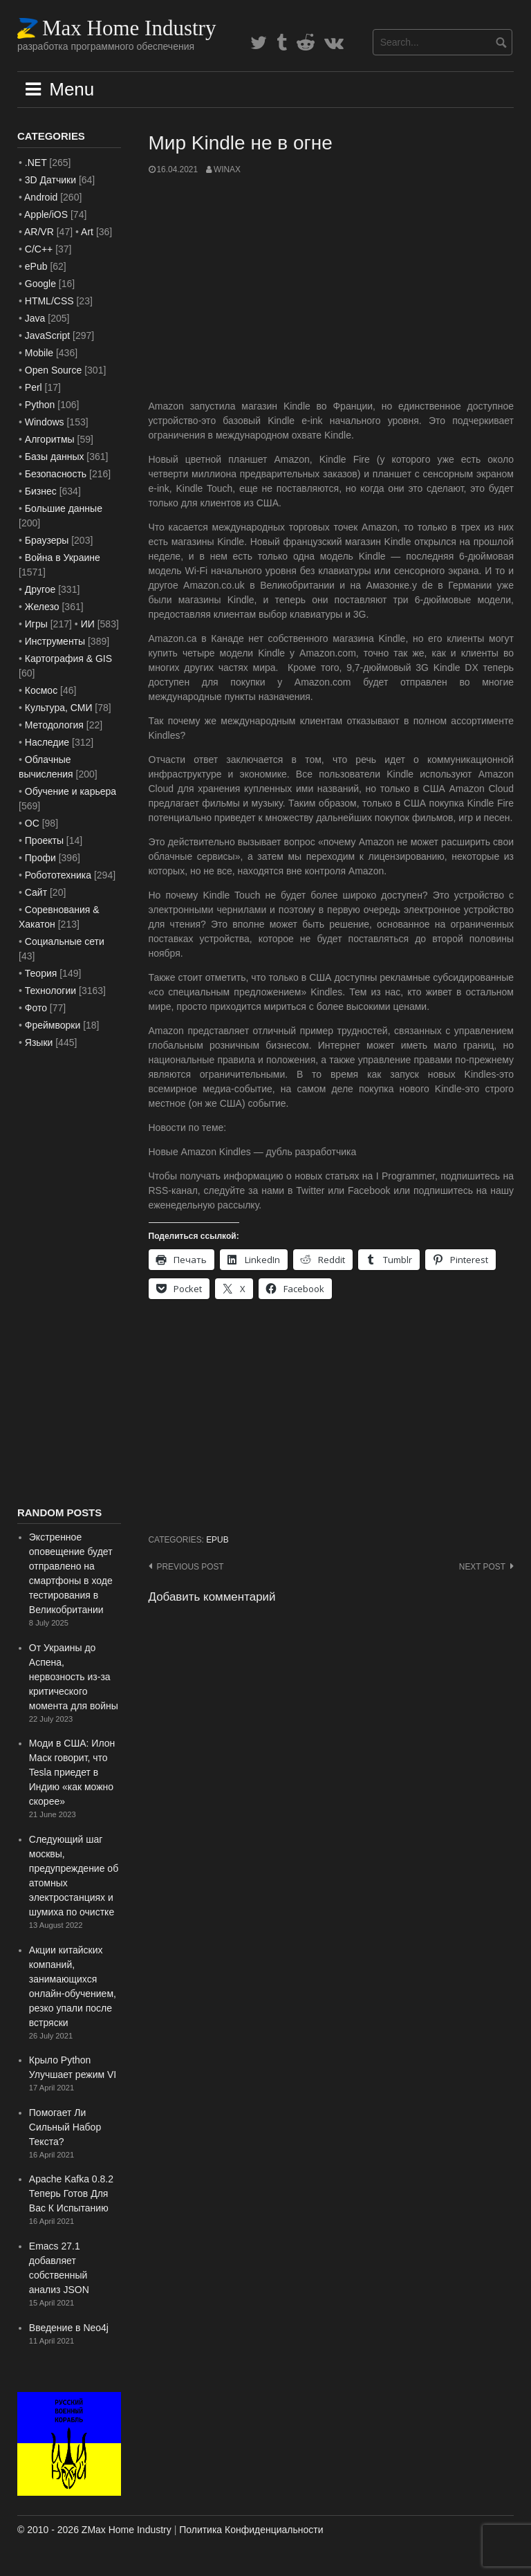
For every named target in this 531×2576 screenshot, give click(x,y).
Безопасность (55, 473)
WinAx (227, 169)
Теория (41, 973)
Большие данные (63, 508)
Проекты (44, 840)
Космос (41, 690)
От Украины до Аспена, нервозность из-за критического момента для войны (73, 1676)
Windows (44, 421)
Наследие (47, 742)
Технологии (50, 990)
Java (35, 318)
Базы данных (54, 456)
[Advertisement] (331, 288)
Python (40, 404)
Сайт (36, 892)
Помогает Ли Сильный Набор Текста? (65, 2127)
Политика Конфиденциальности (251, 2529)
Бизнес (41, 491)
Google (40, 283)
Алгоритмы (50, 439)
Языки (39, 1042)
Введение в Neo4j (69, 2327)
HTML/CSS (49, 300)
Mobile (39, 352)
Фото (36, 1007)
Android (40, 197)
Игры (36, 623)
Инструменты (55, 641)
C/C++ (39, 249)
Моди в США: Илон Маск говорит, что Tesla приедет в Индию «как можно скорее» (72, 1772)
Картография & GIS (68, 658)
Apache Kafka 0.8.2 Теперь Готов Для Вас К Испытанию (71, 2193)
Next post (482, 1567)
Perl (33, 387)
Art (87, 231)
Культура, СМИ (59, 707)
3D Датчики (50, 179)
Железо (42, 606)
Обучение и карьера (70, 791)
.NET (36, 162)
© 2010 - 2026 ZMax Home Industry (94, 2529)
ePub (217, 1540)
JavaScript (47, 335)
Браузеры (47, 540)
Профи (40, 857)
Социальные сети (64, 941)
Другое (40, 589)
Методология (54, 724)
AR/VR (39, 231)
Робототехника (58, 875)
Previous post (190, 1567)
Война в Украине (62, 557)
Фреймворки (52, 1025)
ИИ (88, 623)
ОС (32, 823)
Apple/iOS (46, 214)
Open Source (53, 370)
